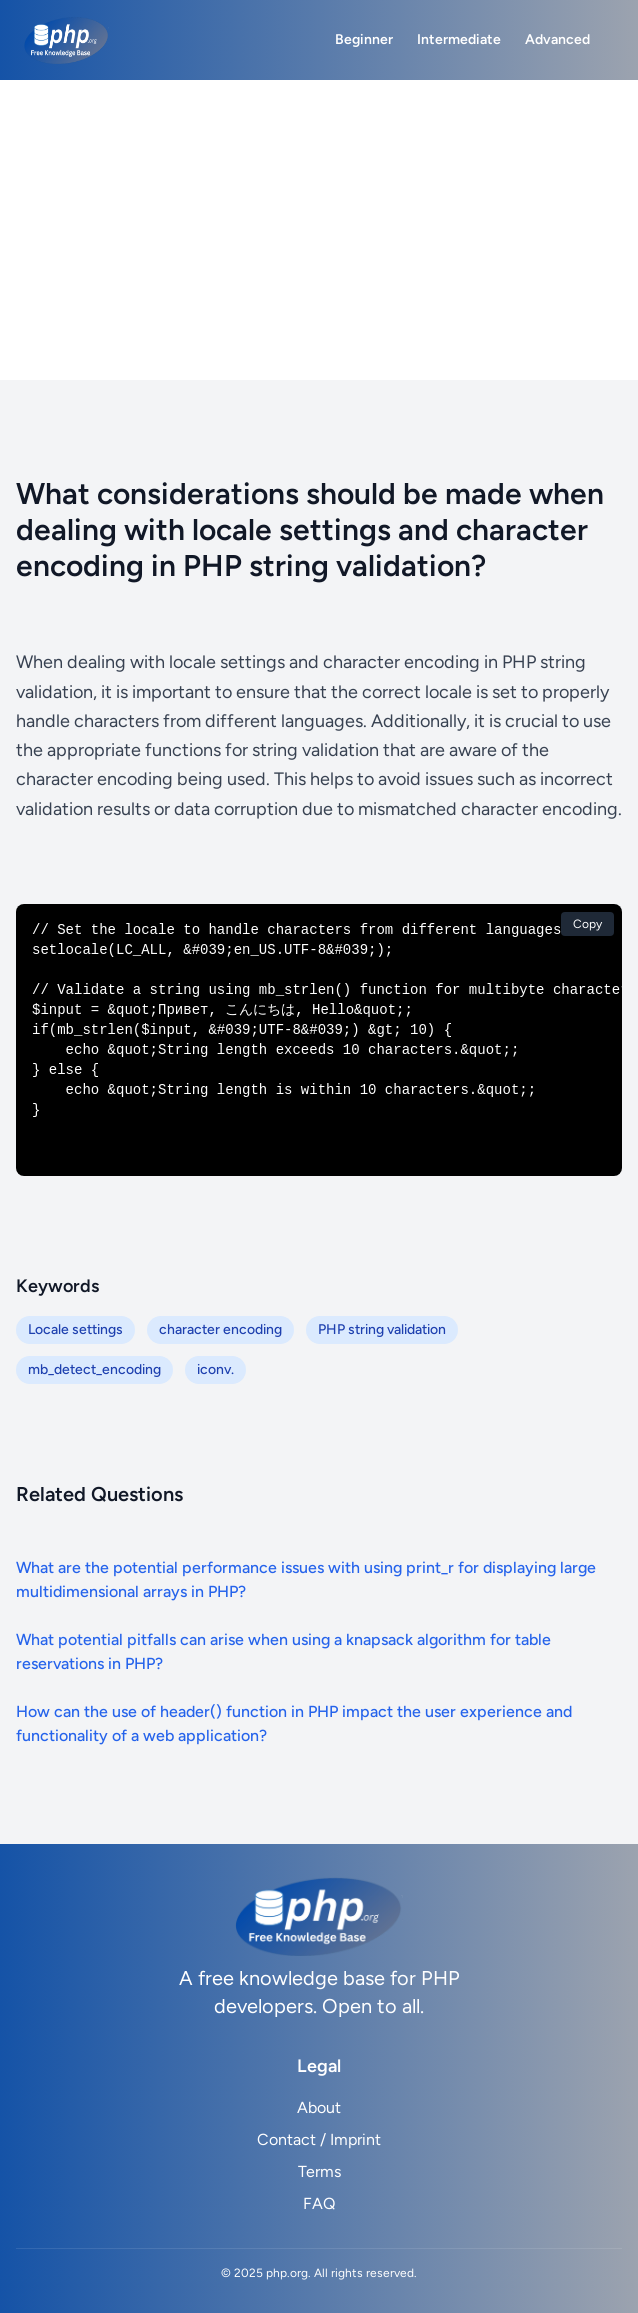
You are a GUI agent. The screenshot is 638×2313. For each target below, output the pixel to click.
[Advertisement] (319, 230)
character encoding (220, 1329)
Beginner (364, 39)
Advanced (557, 39)
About (319, 2107)
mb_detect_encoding (94, 1369)
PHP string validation (382, 1329)
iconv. (215, 1369)
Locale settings (75, 1329)
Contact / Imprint (319, 2139)
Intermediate (459, 39)
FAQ (319, 2203)
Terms (319, 2171)
